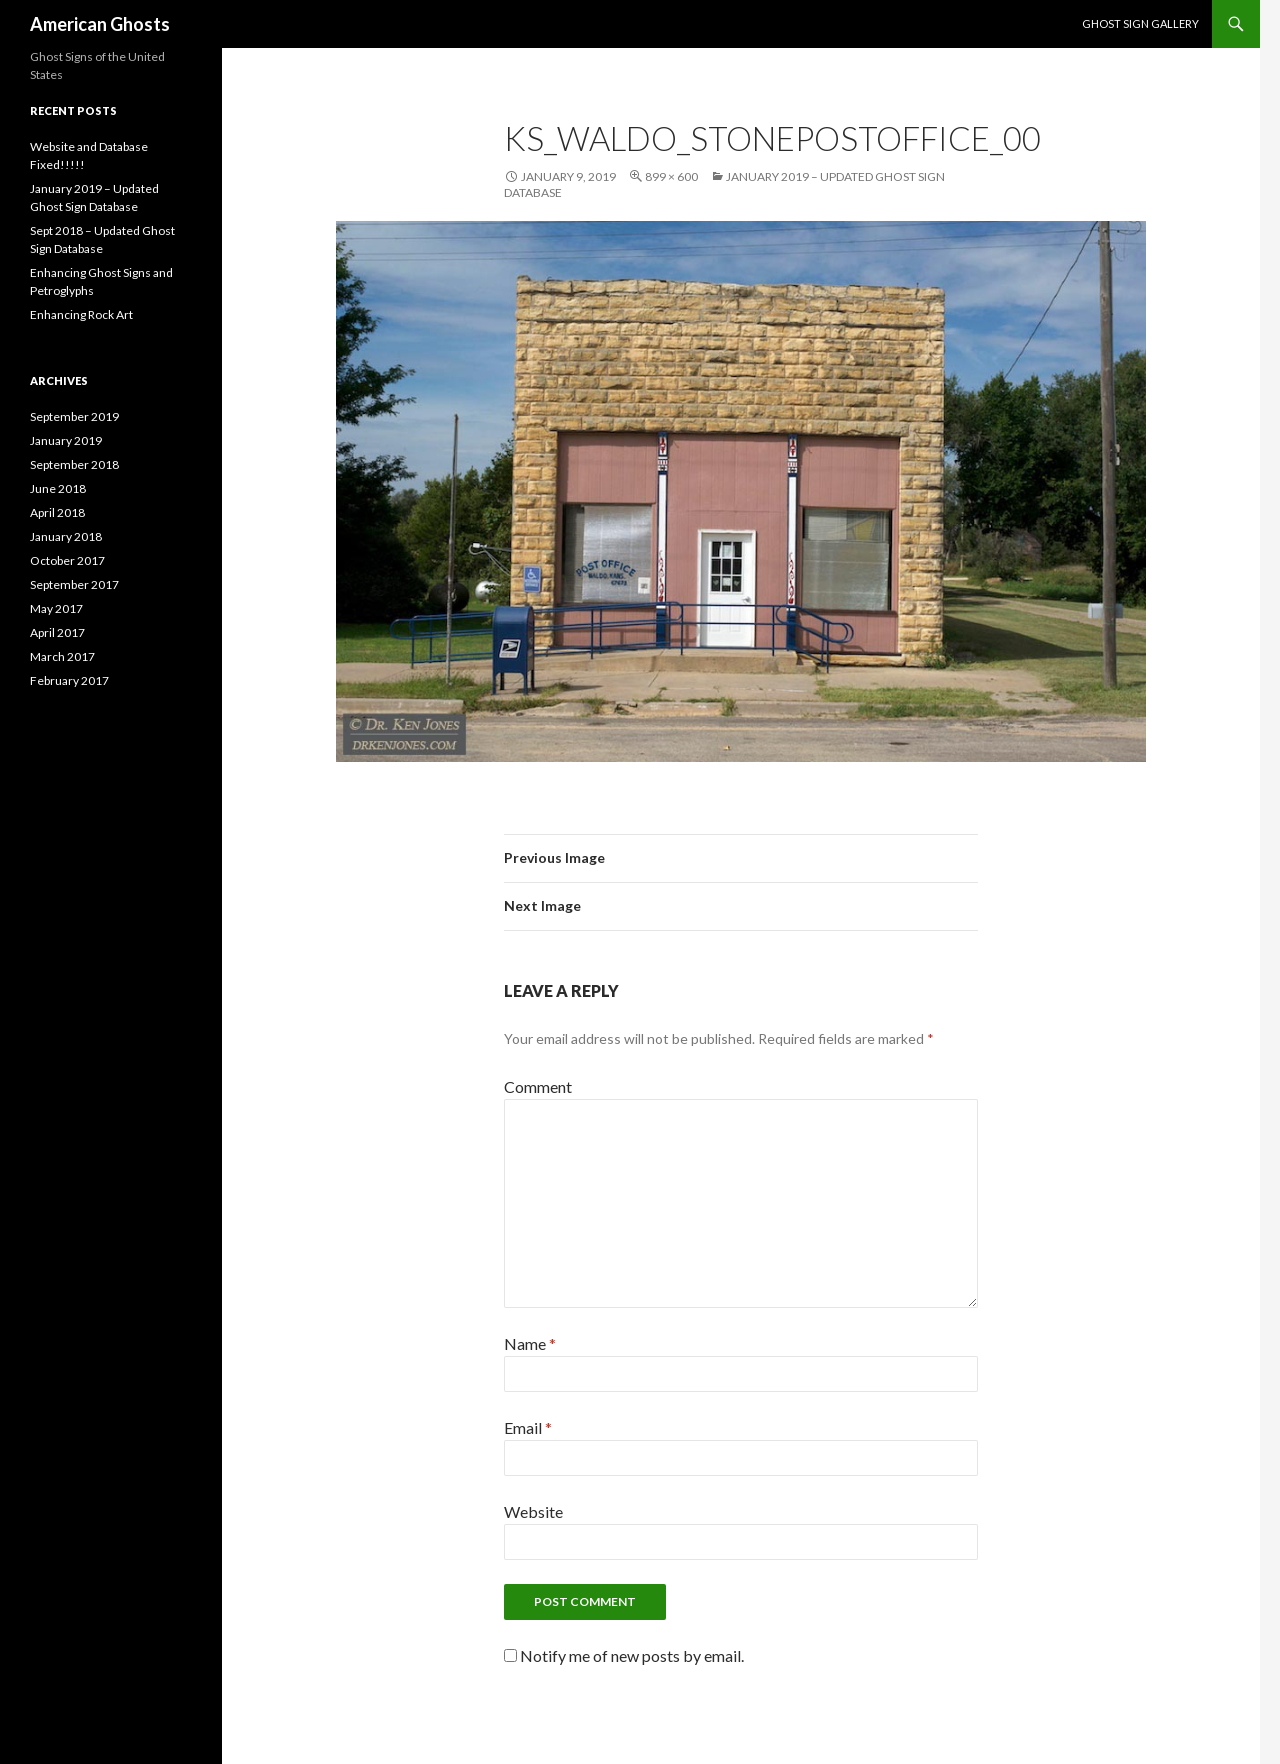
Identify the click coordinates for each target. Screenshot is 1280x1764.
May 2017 (56, 608)
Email (528, 1427)
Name (530, 1343)
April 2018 (57, 512)
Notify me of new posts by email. (632, 1655)
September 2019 (74, 416)
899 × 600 (671, 176)
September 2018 (74, 464)
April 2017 (57, 632)
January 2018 (66, 536)
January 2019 (66, 440)
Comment (538, 1086)
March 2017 (62, 656)
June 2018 (58, 488)
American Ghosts (100, 24)
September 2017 (74, 584)
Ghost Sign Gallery (1140, 23)
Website (533, 1511)
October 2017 (67, 560)
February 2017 (69, 680)
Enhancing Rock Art (81, 314)
